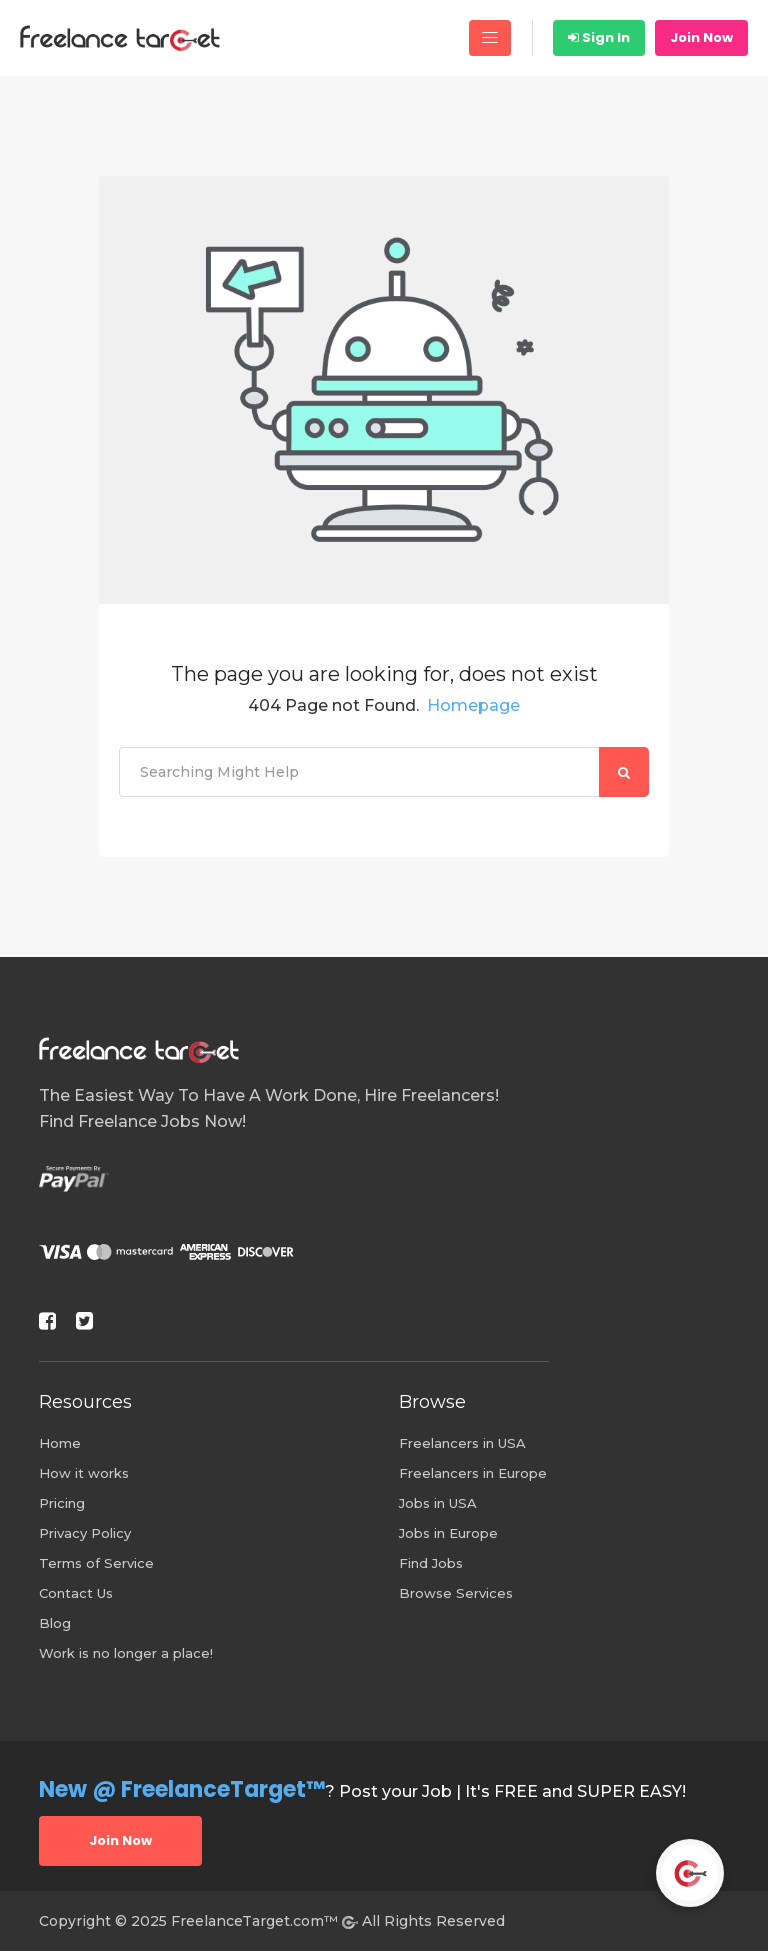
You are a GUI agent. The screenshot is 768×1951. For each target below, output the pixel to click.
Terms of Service (96, 1563)
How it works (84, 1473)
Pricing (62, 1503)
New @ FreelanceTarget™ (182, 1789)
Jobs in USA (438, 1503)
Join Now (701, 37)
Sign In (599, 37)
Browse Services (456, 1593)
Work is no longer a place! (126, 1653)
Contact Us (76, 1593)
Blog (55, 1623)
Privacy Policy (85, 1533)
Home (60, 1443)
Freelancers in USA (462, 1443)
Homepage (473, 705)
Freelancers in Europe (473, 1473)
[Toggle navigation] (490, 38)
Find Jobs (431, 1563)
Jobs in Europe (448, 1533)
